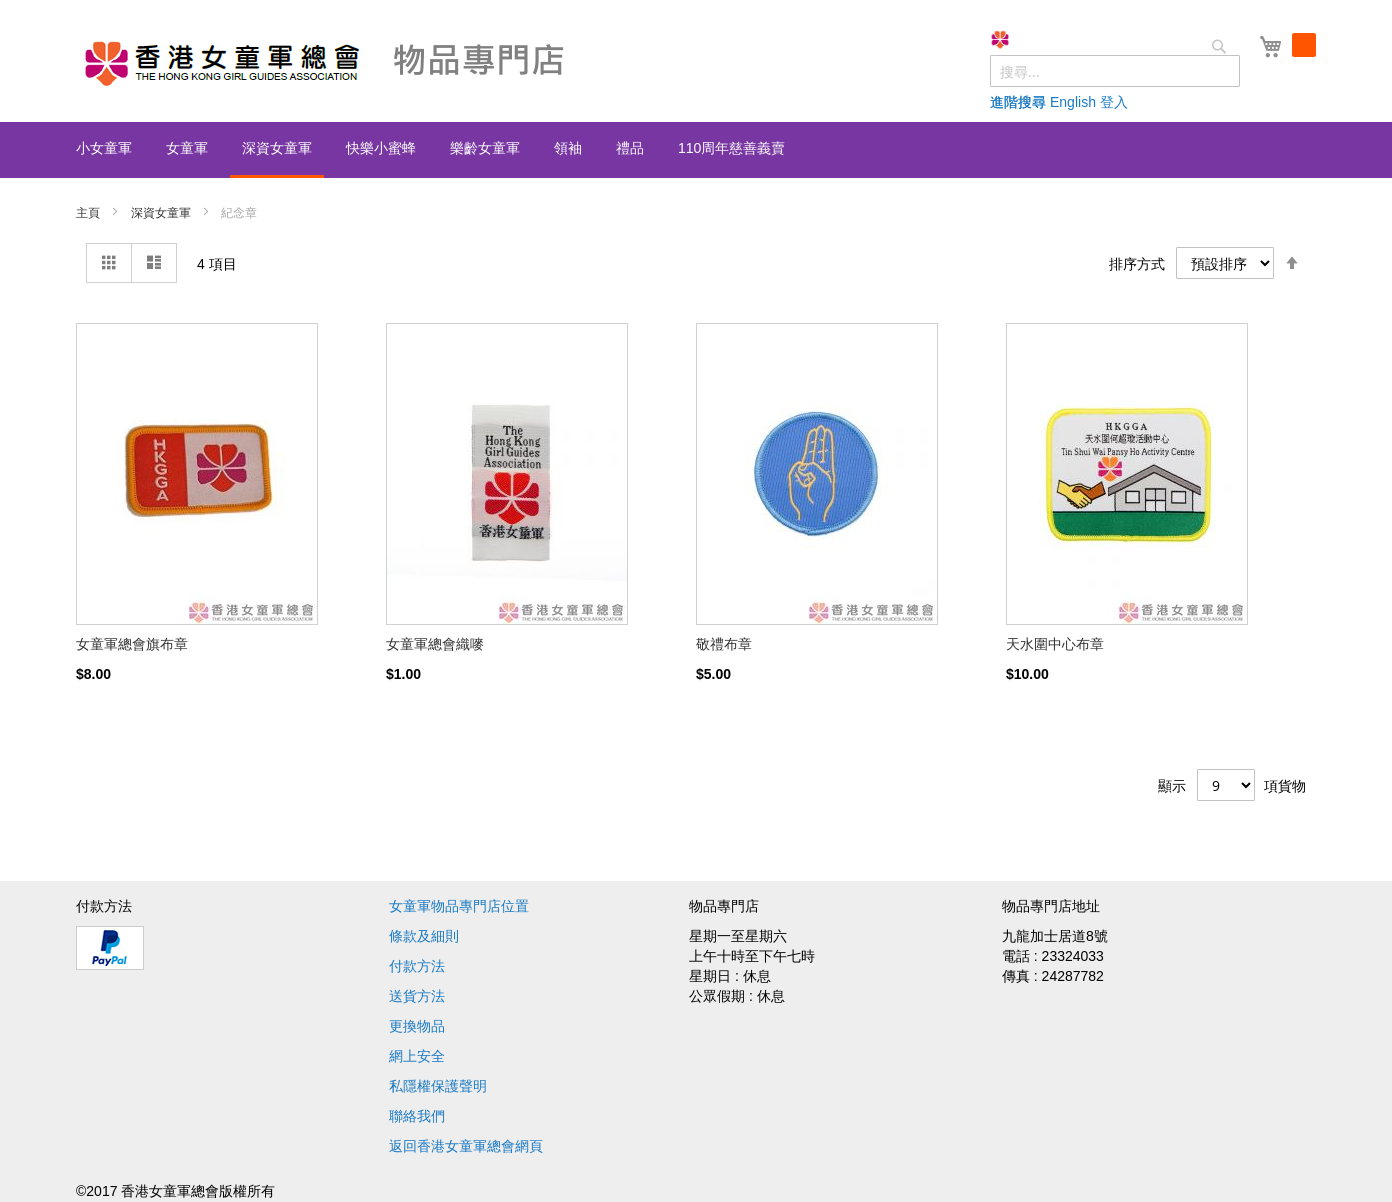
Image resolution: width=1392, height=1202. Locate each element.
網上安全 (417, 1056)
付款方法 (417, 966)
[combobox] (1115, 71)
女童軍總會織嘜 (435, 644)
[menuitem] (104, 148)
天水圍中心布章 (1055, 644)
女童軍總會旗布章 (132, 644)
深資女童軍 (162, 213)
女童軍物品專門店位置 (459, 906)
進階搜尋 (1018, 102)
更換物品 (417, 1026)
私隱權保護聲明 (438, 1086)
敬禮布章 (724, 644)
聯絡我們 (417, 1116)
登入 (1114, 102)
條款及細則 (424, 936)
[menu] (696, 150)
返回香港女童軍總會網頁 (466, 1146)
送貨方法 (417, 996)
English (1073, 102)
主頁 (89, 213)
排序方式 (1137, 264)
